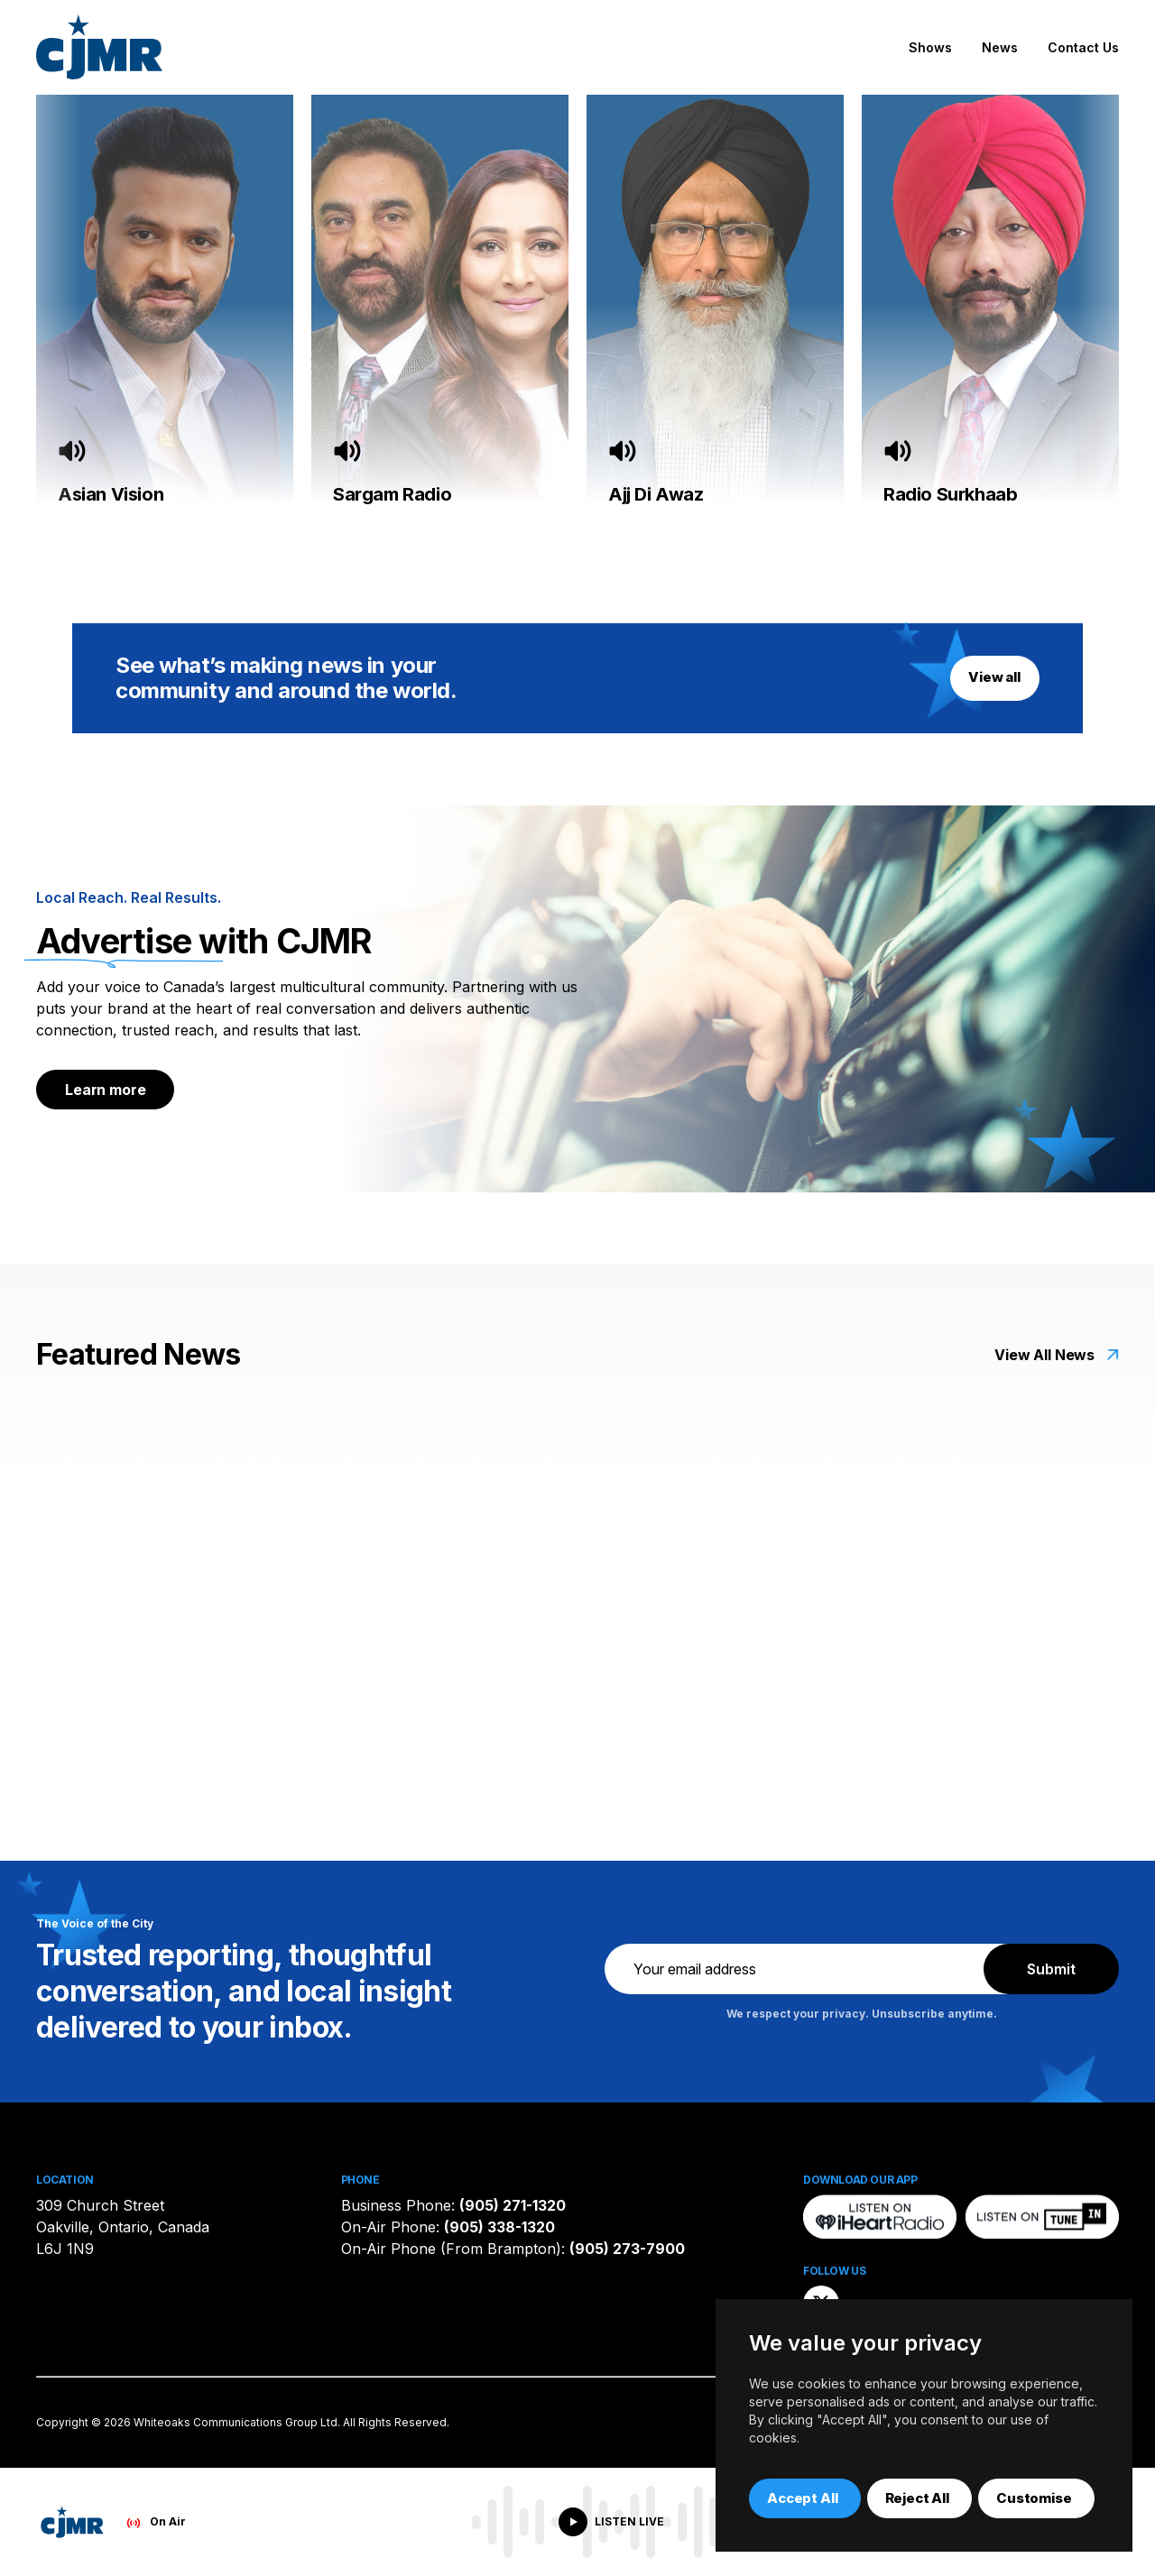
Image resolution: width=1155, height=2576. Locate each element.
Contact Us (1083, 47)
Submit (1051, 1969)
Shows (930, 47)
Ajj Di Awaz (656, 494)
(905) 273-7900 (627, 2249)
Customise (1034, 2498)
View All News (1044, 1355)
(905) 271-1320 (512, 2205)
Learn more (105, 1090)
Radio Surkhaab (950, 494)
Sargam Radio (392, 494)
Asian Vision (110, 494)
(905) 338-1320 (499, 2227)
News (1000, 47)
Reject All (917, 2498)
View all (994, 676)
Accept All (802, 2498)
